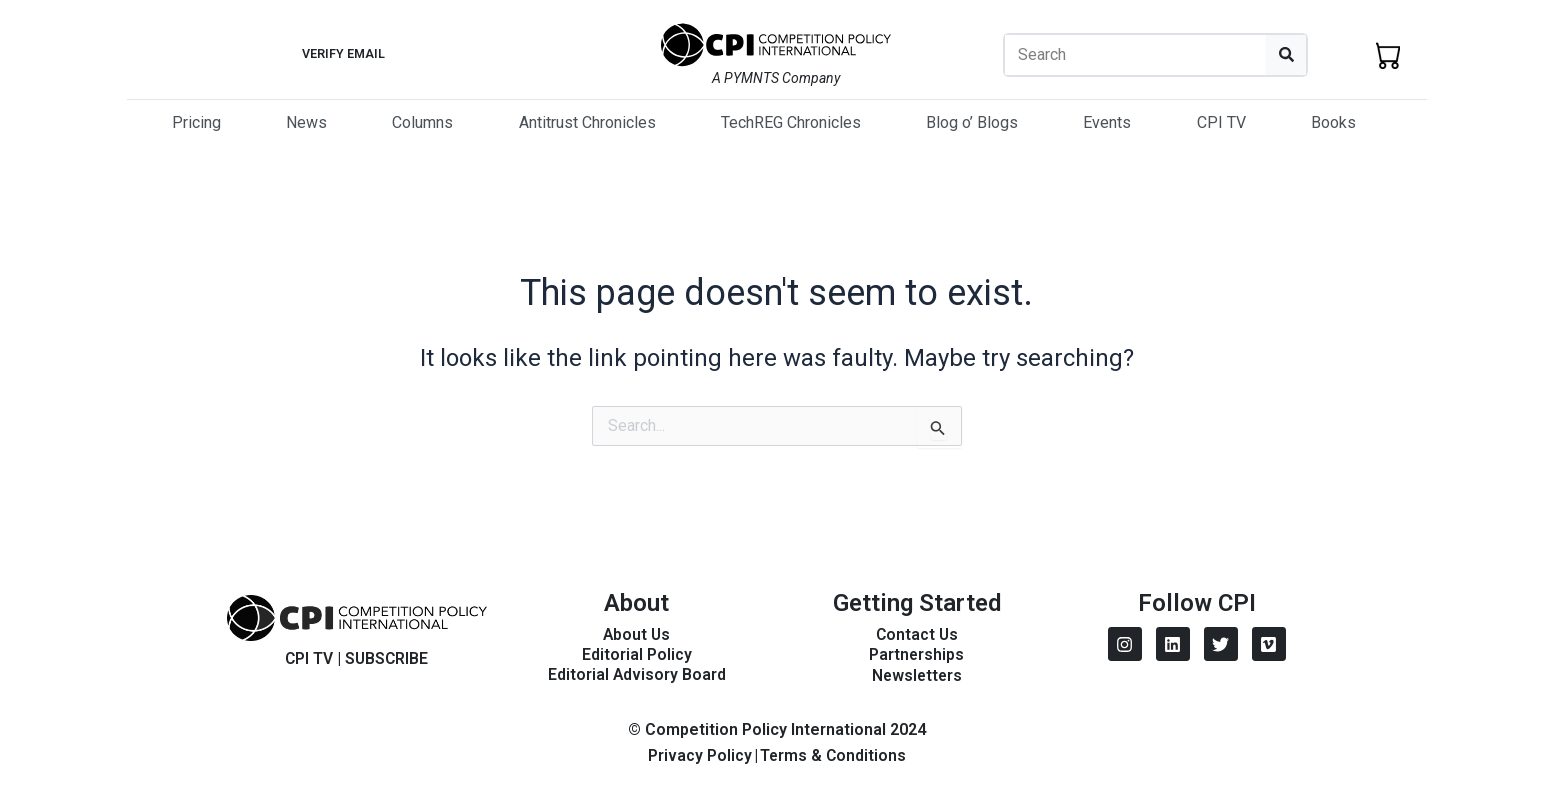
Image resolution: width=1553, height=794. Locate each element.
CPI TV (1221, 122)
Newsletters (916, 675)
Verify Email (343, 53)
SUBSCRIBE (387, 658)
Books (1333, 122)
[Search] (1286, 55)
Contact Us (917, 634)
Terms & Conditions (833, 755)
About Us (636, 634)
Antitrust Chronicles (587, 122)
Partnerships (917, 654)
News (306, 122)
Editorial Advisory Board (636, 674)
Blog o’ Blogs (972, 122)
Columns (422, 122)
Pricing (196, 122)
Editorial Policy (637, 654)
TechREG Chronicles (791, 122)
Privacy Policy (699, 755)
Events (1107, 122)
